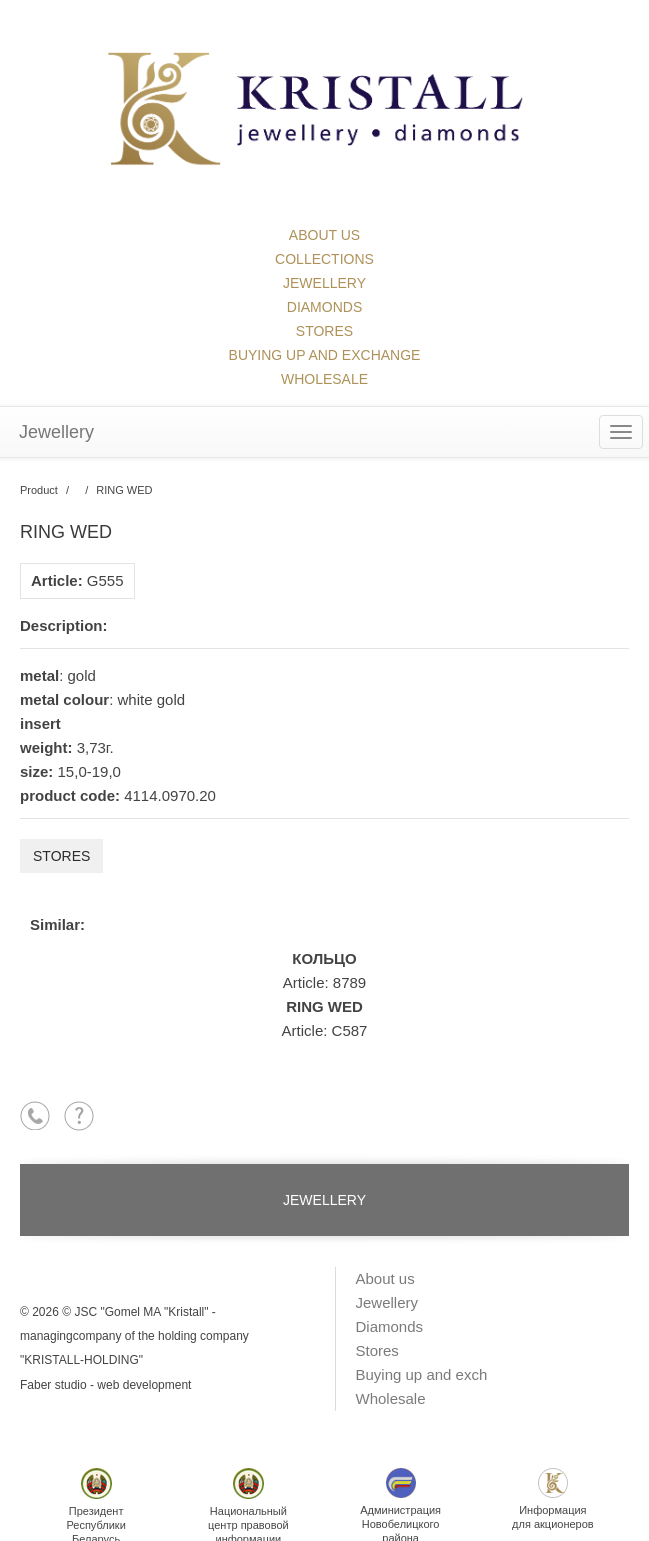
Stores (324, 331)
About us (324, 235)
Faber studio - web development (105, 1385)
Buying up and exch (422, 1374)
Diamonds (324, 307)
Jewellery (324, 283)
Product (39, 490)
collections (324, 259)
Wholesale (324, 379)
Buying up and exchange (325, 355)
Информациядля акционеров (553, 1499)
